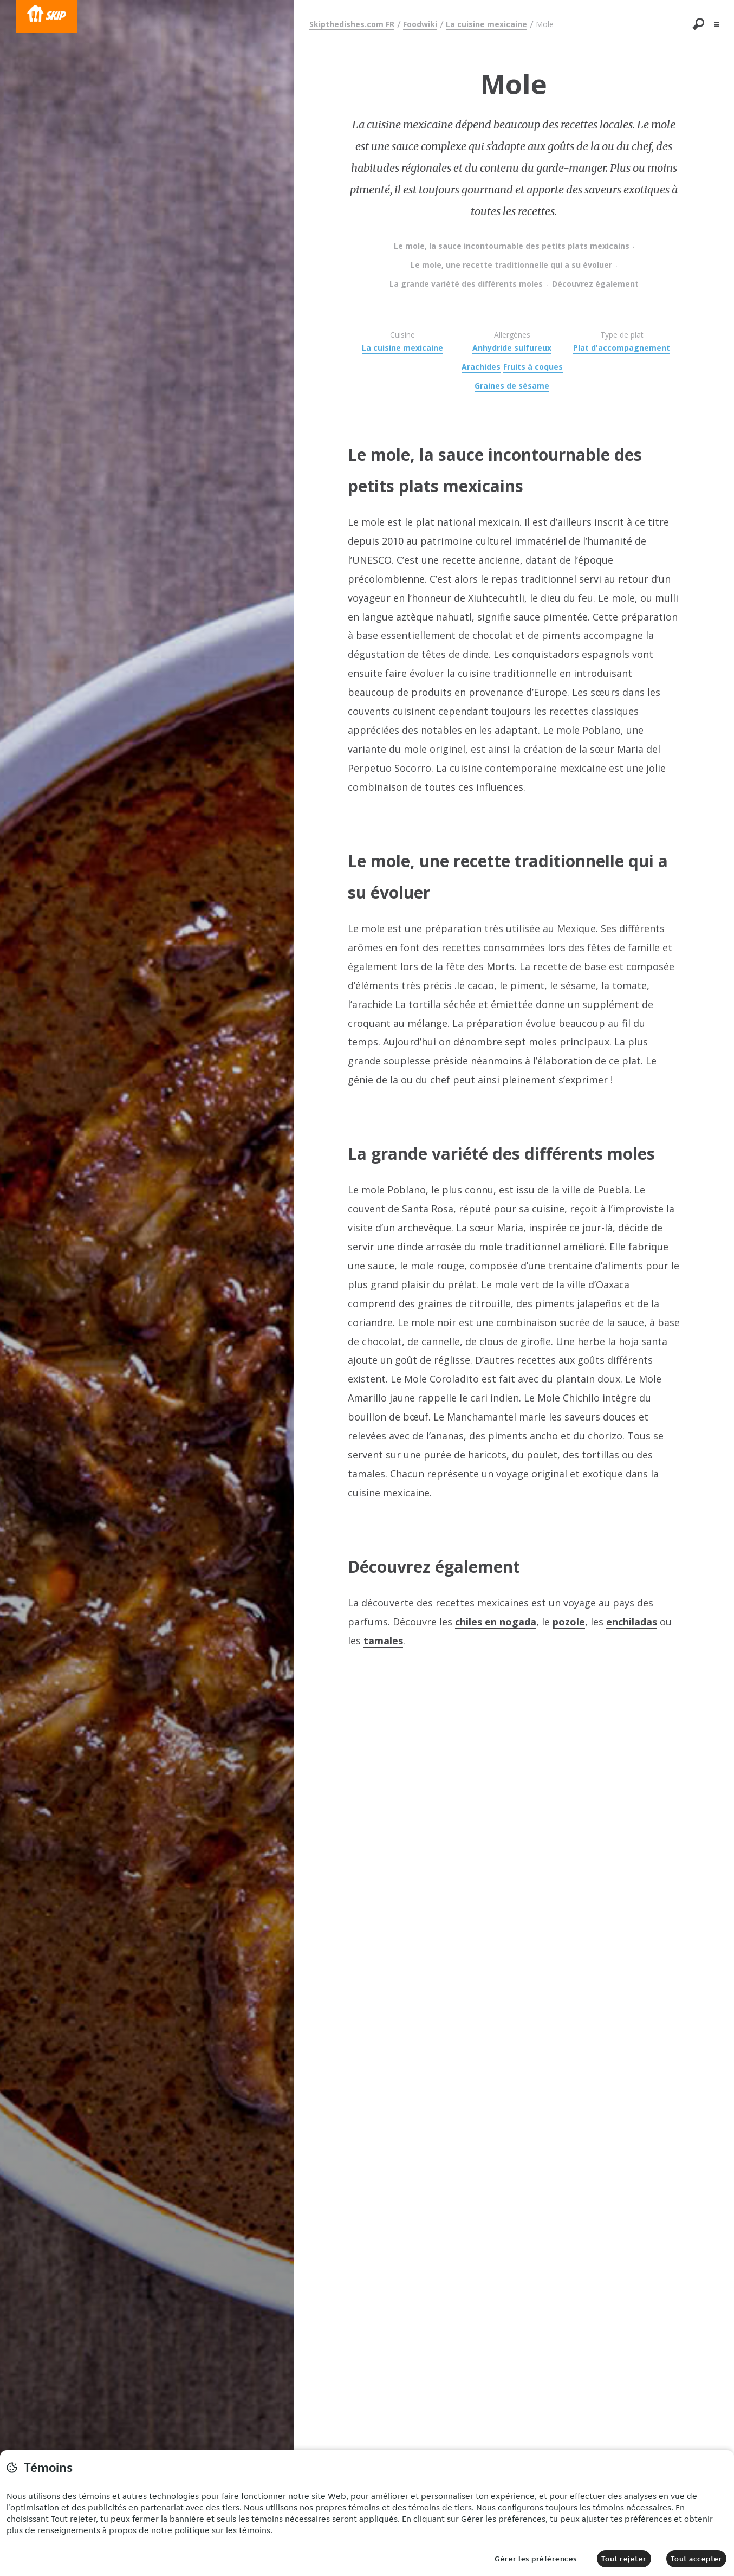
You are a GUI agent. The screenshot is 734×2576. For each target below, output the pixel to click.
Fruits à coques (533, 366)
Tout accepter (697, 2559)
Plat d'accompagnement (621, 348)
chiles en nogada (495, 1621)
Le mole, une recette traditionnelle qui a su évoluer (511, 265)
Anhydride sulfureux (511, 348)
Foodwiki (420, 24)
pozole (569, 1621)
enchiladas (631, 1621)
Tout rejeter (624, 2559)
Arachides (481, 366)
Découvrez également (595, 284)
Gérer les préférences (536, 2559)
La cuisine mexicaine (486, 24)
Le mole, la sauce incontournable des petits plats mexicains (511, 246)
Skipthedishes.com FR (351, 24)
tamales (383, 1640)
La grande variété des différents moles (466, 284)
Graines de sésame (512, 385)
